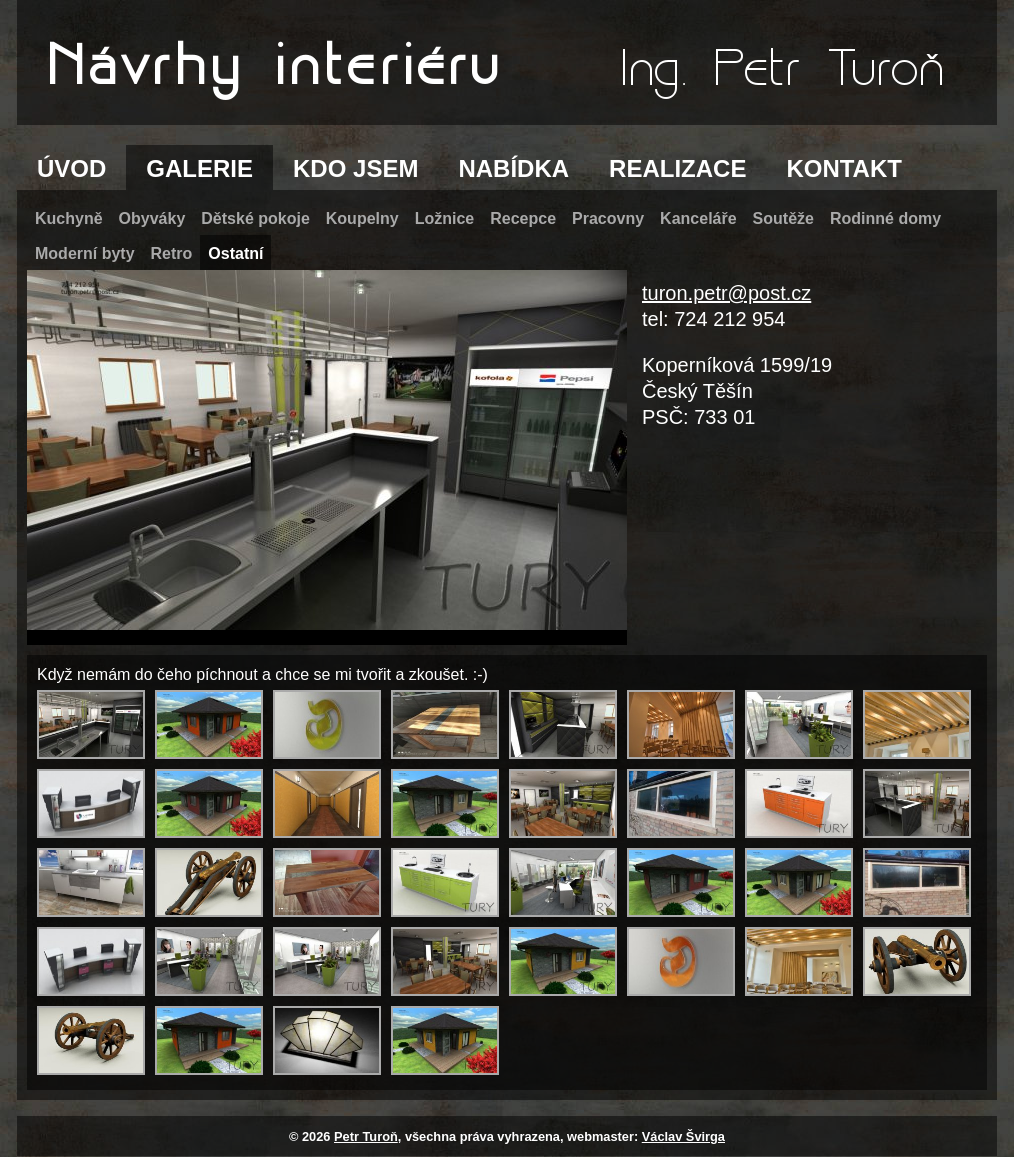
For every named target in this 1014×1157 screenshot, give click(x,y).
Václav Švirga (683, 1136)
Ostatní (235, 253)
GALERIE (199, 168)
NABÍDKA (513, 168)
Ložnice (445, 218)
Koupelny (362, 218)
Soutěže (783, 218)
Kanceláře (698, 218)
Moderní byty (85, 253)
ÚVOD (71, 168)
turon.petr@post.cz (726, 293)
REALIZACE (677, 168)
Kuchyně (69, 218)
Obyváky (152, 218)
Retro (172, 253)
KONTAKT (844, 168)
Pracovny (608, 218)
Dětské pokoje (255, 218)
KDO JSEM (355, 168)
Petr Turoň (366, 1136)
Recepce (523, 218)
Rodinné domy (885, 218)
